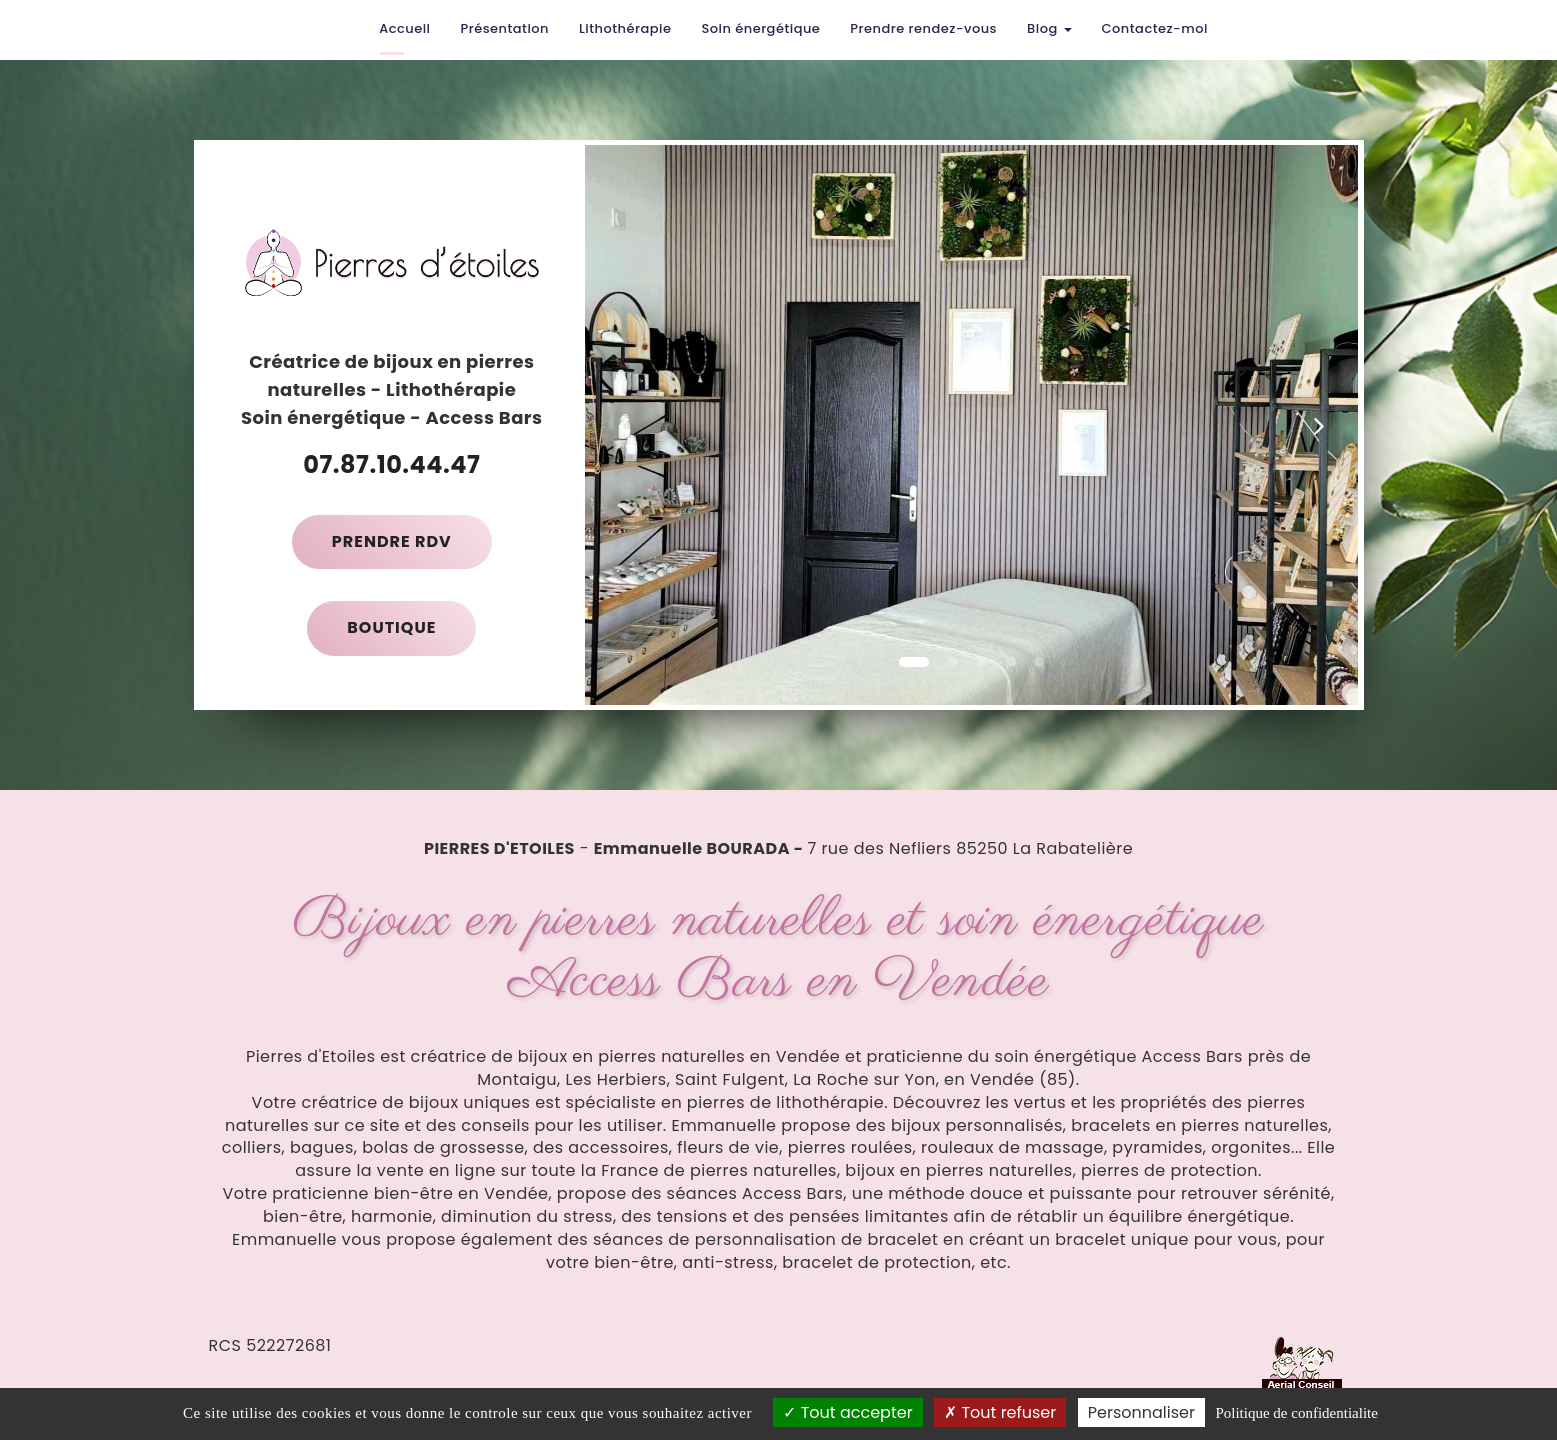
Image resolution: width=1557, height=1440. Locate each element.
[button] (623, 425)
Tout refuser (1000, 1412)
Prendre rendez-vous (923, 28)
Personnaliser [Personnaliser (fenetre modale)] (1141, 1412)
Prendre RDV (392, 541)
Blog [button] (1049, 28)
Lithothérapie (625, 28)
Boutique (391, 627)
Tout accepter (847, 1412)
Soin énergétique (760, 28)
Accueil (404, 28)
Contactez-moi (1155, 28)
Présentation (504, 28)
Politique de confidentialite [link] (1296, 1413)
